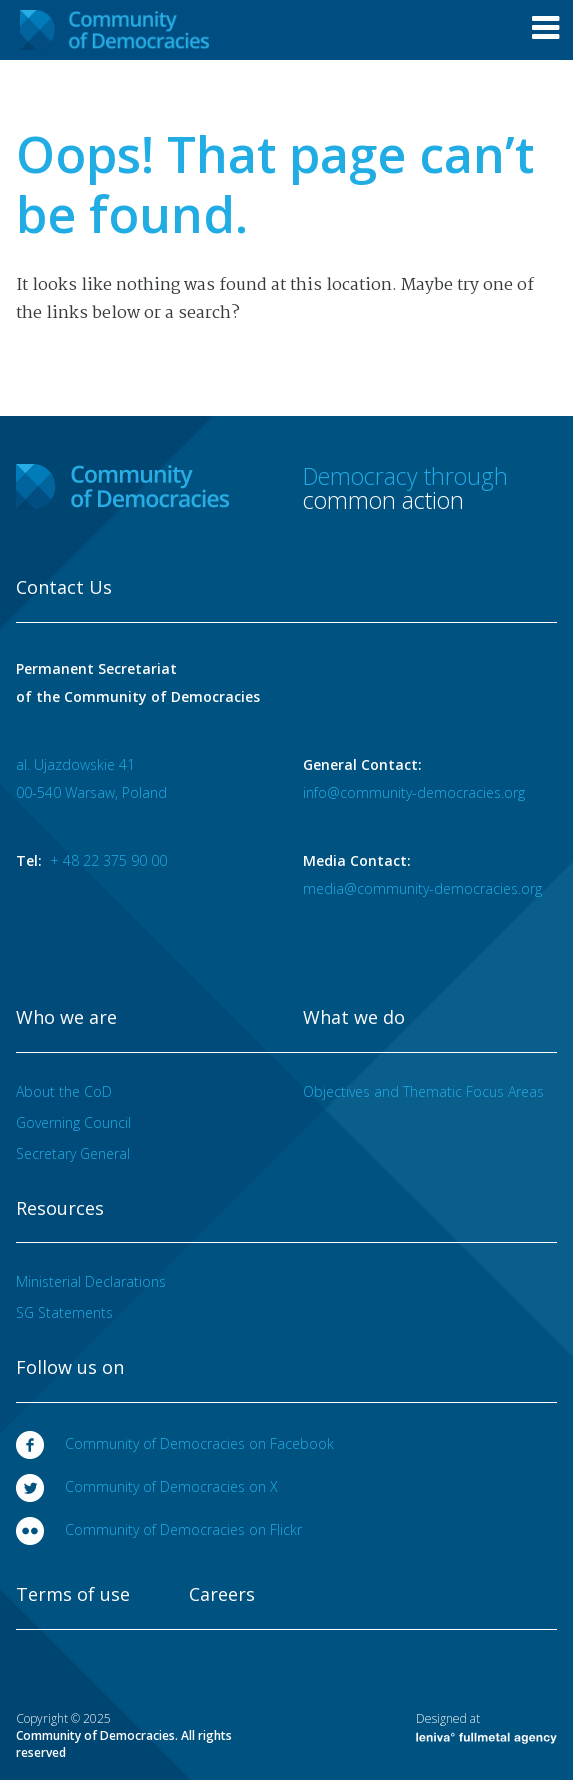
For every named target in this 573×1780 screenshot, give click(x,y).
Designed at (486, 1727)
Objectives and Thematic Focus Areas (423, 1091)
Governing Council (73, 1122)
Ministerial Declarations (91, 1281)
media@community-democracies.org (422, 888)
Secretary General (73, 1153)
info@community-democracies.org (414, 792)
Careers (222, 1595)
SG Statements (64, 1312)
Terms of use (73, 1595)
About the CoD (64, 1091)
